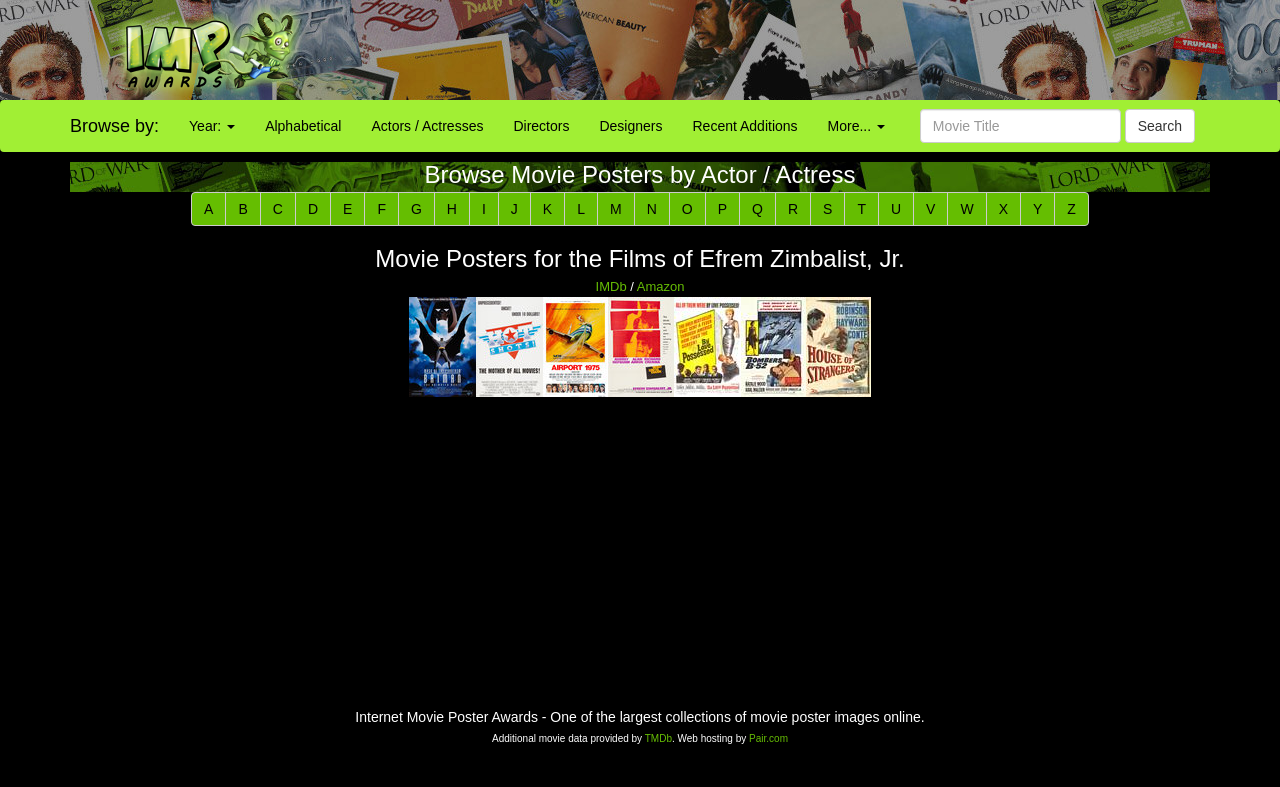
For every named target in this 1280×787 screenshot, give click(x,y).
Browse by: (114, 126)
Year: (212, 126)
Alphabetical (303, 126)
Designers (630, 126)
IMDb (611, 286)
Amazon (661, 286)
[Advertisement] (800, 50)
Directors (541, 126)
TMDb (658, 738)
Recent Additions (745, 126)
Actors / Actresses (427, 126)
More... (856, 126)
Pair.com (768, 738)
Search (1160, 126)
